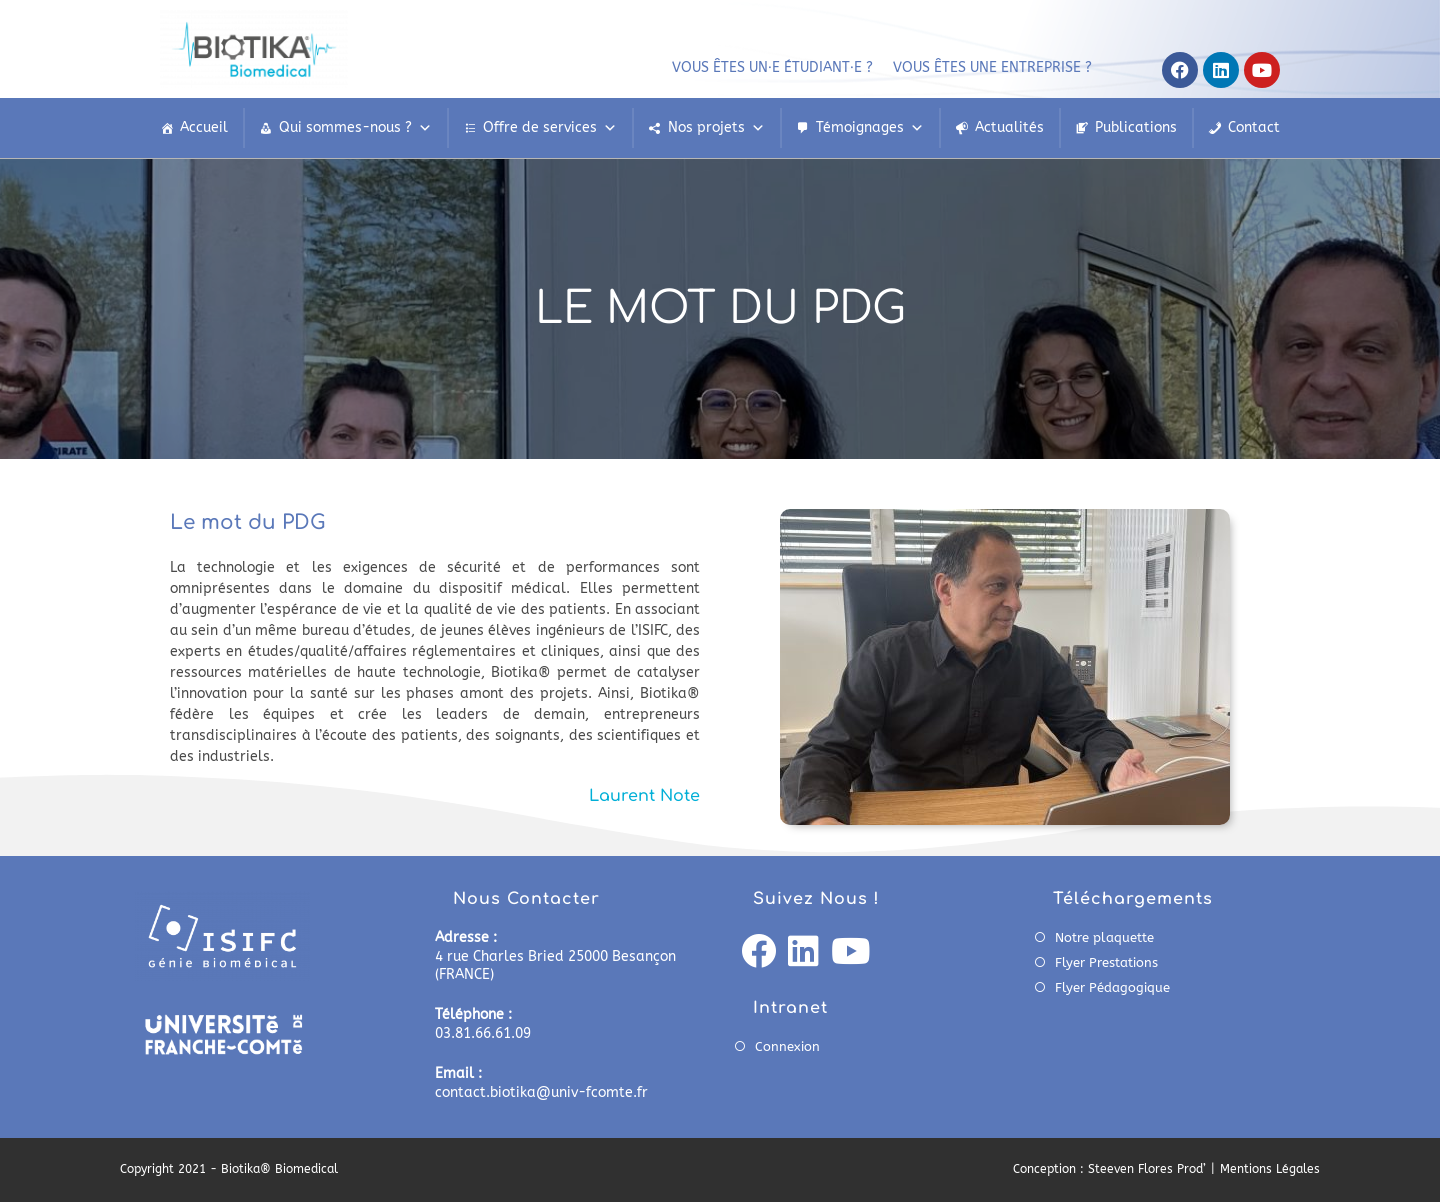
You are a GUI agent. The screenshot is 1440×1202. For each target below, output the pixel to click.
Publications (1136, 127)
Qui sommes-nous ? (355, 127)
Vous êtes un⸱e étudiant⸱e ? (772, 67)
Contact (1254, 127)
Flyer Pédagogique (1112, 987)
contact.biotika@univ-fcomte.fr (541, 1092)
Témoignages (870, 127)
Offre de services (550, 127)
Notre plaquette (1104, 937)
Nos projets (716, 127)
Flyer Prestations (1106, 962)
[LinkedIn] (803, 953)
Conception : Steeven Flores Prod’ (1109, 1169)
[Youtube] (850, 953)
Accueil (204, 127)
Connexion (787, 1046)
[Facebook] (758, 953)
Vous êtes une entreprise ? (992, 67)
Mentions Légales (1270, 1169)
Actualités (1009, 127)
